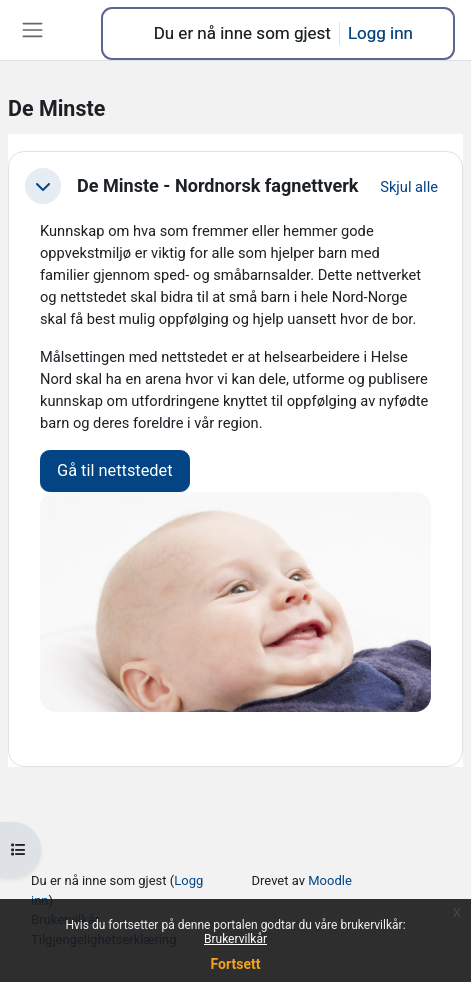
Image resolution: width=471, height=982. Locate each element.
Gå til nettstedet (115, 470)
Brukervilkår (235, 939)
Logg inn (380, 33)
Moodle (330, 880)
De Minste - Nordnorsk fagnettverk (217, 185)
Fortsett (236, 964)
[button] (43, 186)
